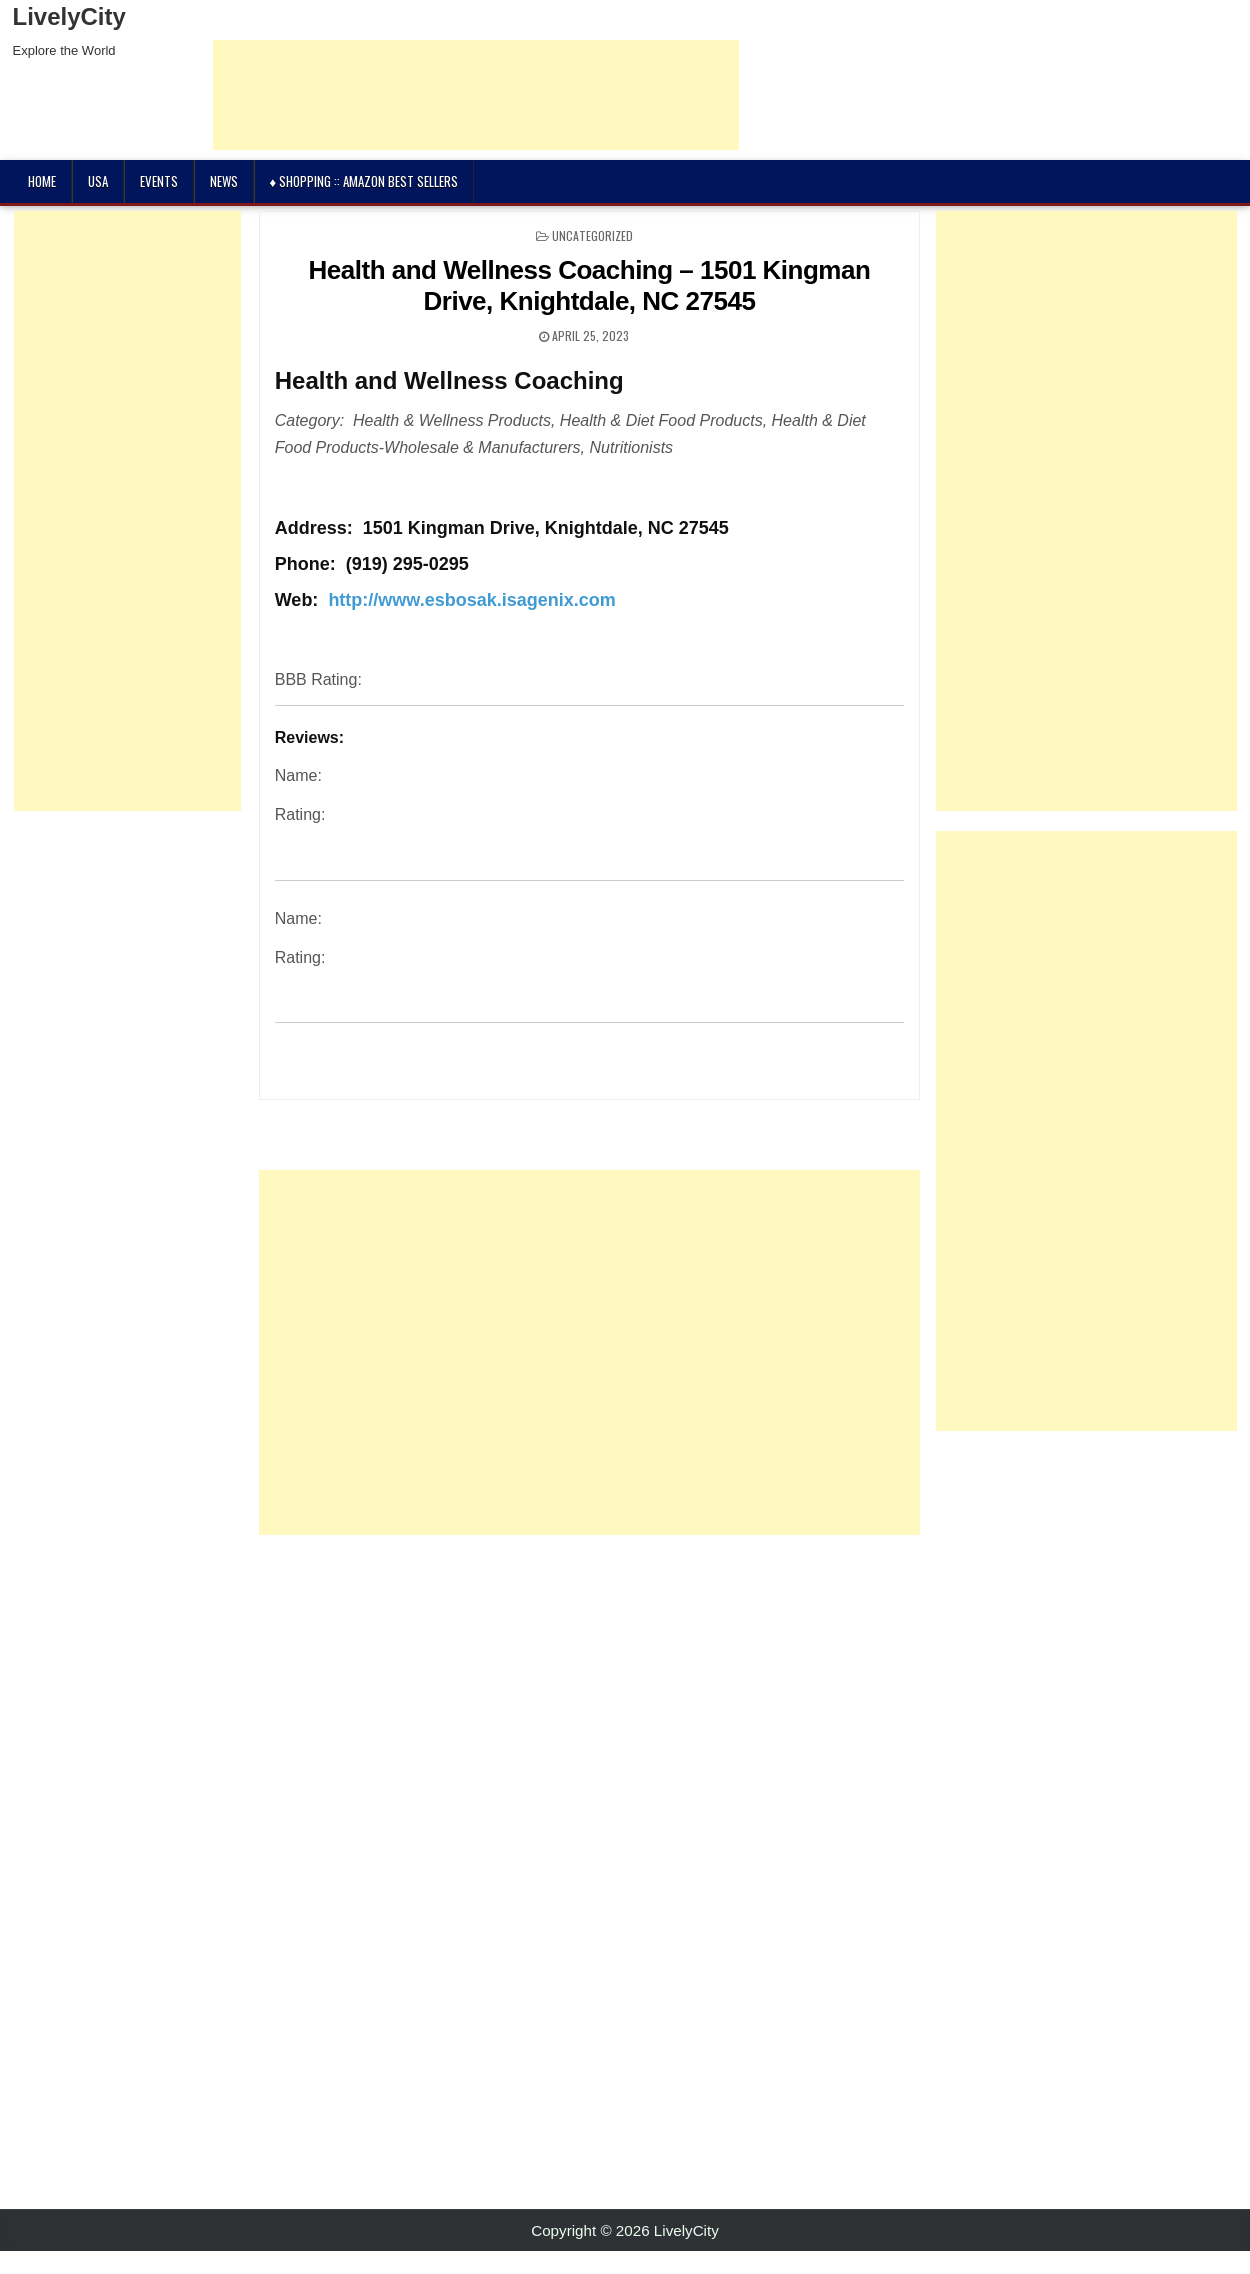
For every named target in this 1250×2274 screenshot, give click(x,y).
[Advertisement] (520, 1352)
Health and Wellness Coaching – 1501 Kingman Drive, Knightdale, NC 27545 (590, 285)
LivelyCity (69, 16)
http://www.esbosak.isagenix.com (471, 600)
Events (159, 181)
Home (42, 181)
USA (98, 181)
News (224, 181)
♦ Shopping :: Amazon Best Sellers (364, 181)
